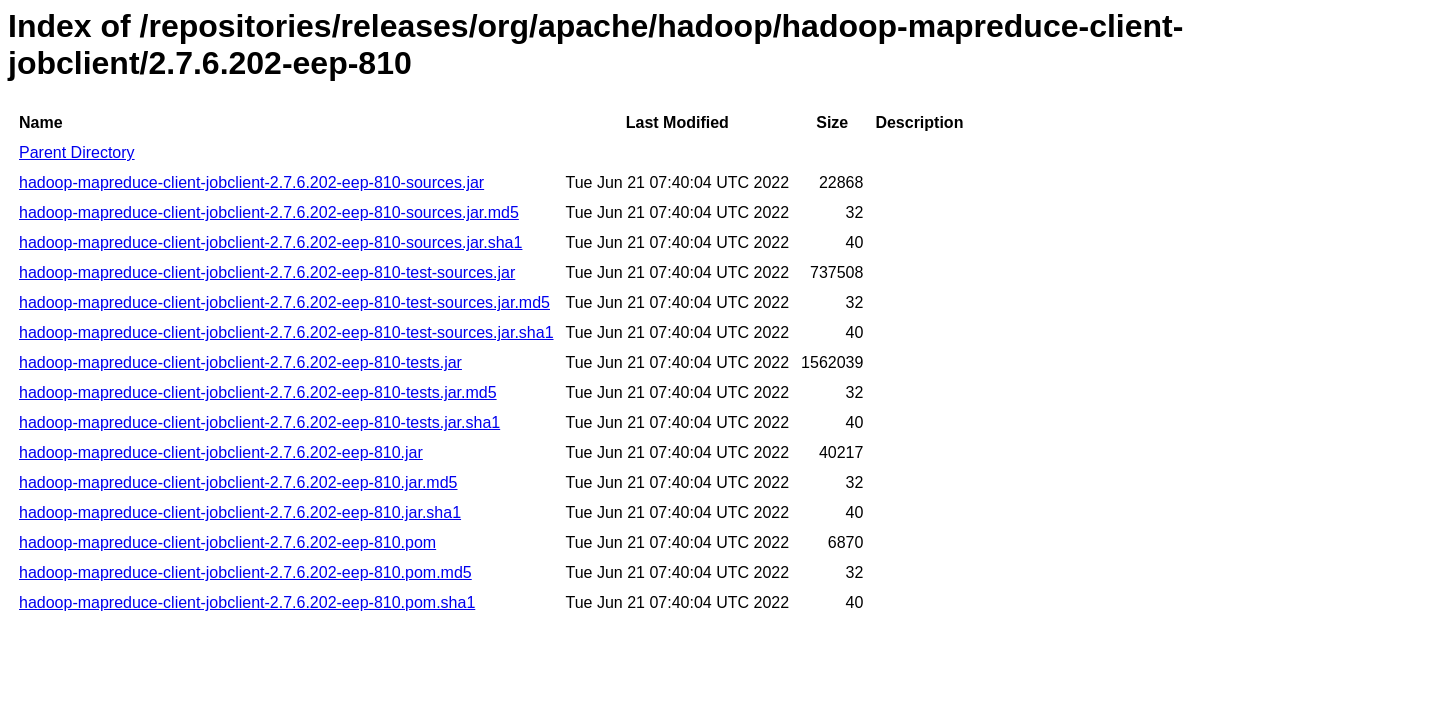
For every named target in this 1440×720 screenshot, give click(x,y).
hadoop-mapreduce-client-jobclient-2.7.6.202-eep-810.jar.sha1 (240, 512)
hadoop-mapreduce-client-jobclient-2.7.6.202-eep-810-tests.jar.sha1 (259, 422)
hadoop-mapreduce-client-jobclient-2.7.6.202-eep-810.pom (227, 542)
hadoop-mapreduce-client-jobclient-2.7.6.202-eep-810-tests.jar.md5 (258, 392)
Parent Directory (77, 152)
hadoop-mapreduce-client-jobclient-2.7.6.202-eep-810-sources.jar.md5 (269, 212)
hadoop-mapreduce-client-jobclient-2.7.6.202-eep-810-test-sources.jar (267, 272)
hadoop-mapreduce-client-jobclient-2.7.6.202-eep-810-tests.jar (240, 362)
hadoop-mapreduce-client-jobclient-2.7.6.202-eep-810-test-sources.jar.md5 (284, 302)
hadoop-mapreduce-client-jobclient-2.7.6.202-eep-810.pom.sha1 (247, 602)
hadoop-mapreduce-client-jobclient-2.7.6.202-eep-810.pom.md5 (245, 572)
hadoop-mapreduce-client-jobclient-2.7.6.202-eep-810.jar (221, 452)
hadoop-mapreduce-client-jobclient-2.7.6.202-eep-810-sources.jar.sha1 (270, 242)
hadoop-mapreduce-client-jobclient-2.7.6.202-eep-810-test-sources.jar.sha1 (286, 332)
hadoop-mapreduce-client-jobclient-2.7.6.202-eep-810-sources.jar (251, 182)
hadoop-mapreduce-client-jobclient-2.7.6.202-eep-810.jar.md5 (238, 482)
